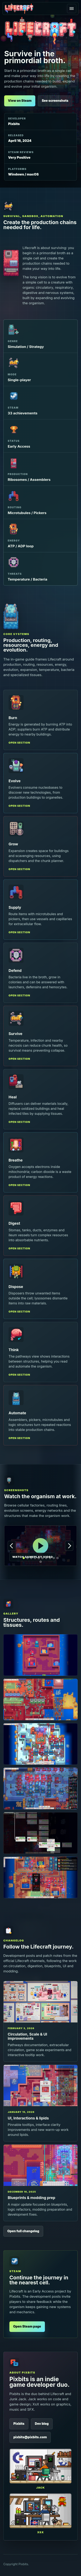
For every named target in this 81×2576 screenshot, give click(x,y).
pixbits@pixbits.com (30, 2437)
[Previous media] (12, 1546)
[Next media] (69, 1546)
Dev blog (42, 2424)
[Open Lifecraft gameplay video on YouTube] (40, 1546)
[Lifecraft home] (19, 8)
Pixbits (18, 2424)
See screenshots (55, 101)
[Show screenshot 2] (31, 1558)
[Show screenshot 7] (50, 1558)
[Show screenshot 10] (40, 1562)
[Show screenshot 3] (35, 1558)
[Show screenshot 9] (57, 1558)
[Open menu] (71, 8)
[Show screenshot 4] (39, 1558)
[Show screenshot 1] (27, 1558)
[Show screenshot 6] (46, 1558)
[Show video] (24, 1558)
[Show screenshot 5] (42, 1558)
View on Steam (20, 101)
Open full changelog (23, 2231)
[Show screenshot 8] (54, 1558)
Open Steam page (27, 2326)
